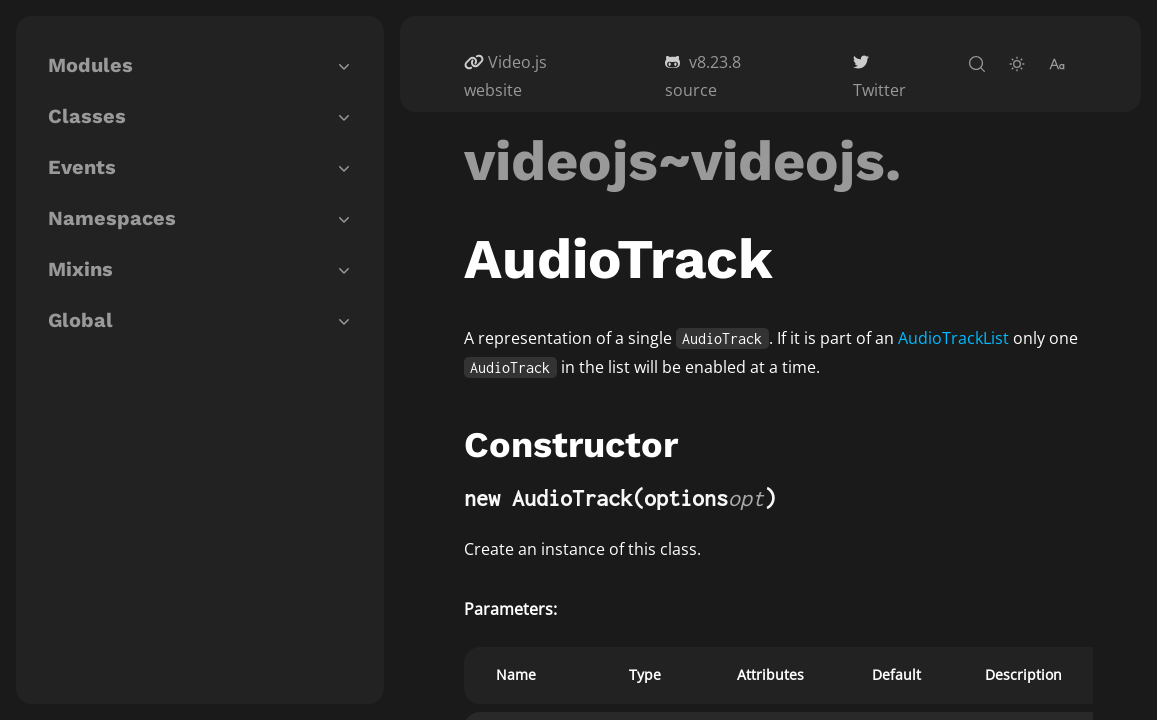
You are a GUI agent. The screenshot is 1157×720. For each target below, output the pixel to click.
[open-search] (977, 64)
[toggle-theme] (1017, 64)
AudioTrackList (953, 338)
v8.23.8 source (703, 76)
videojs (561, 161)
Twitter (879, 90)
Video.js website (505, 76)
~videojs (771, 161)
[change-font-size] (1057, 64)
